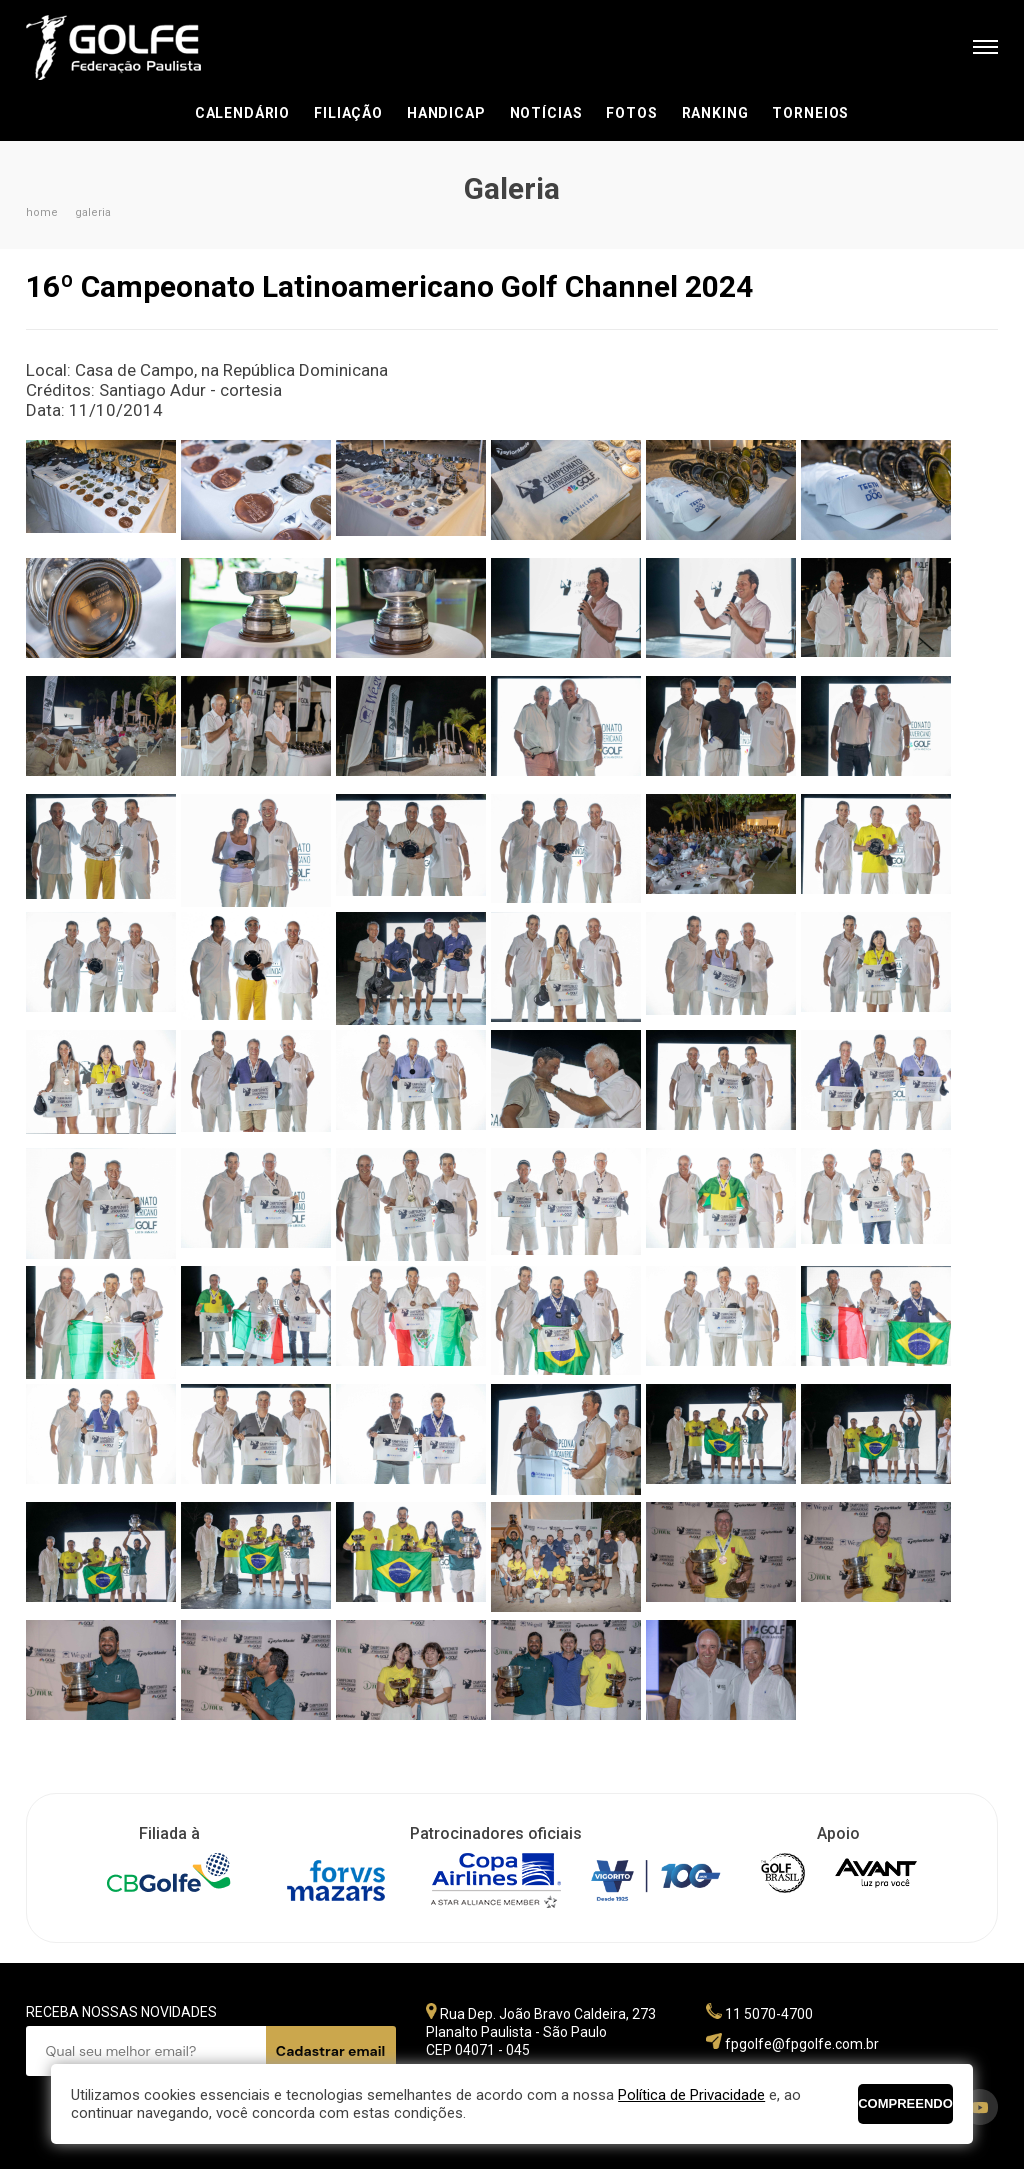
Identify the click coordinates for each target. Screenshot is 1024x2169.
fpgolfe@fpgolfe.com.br (802, 2044)
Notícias (546, 113)
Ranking (715, 113)
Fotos (631, 113)
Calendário (242, 113)
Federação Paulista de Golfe (133, 47)
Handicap (446, 113)
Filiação (348, 113)
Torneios (810, 113)
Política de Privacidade (691, 2095)
